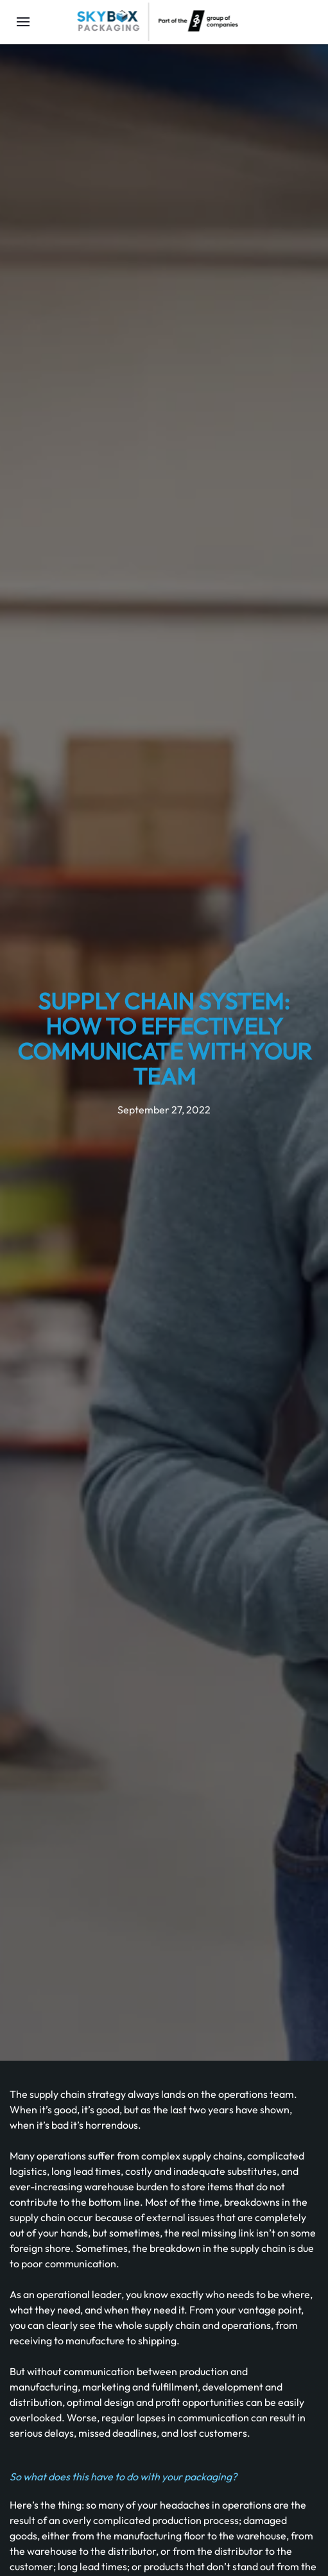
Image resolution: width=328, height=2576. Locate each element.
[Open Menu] (23, 22)
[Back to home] (157, 22)
